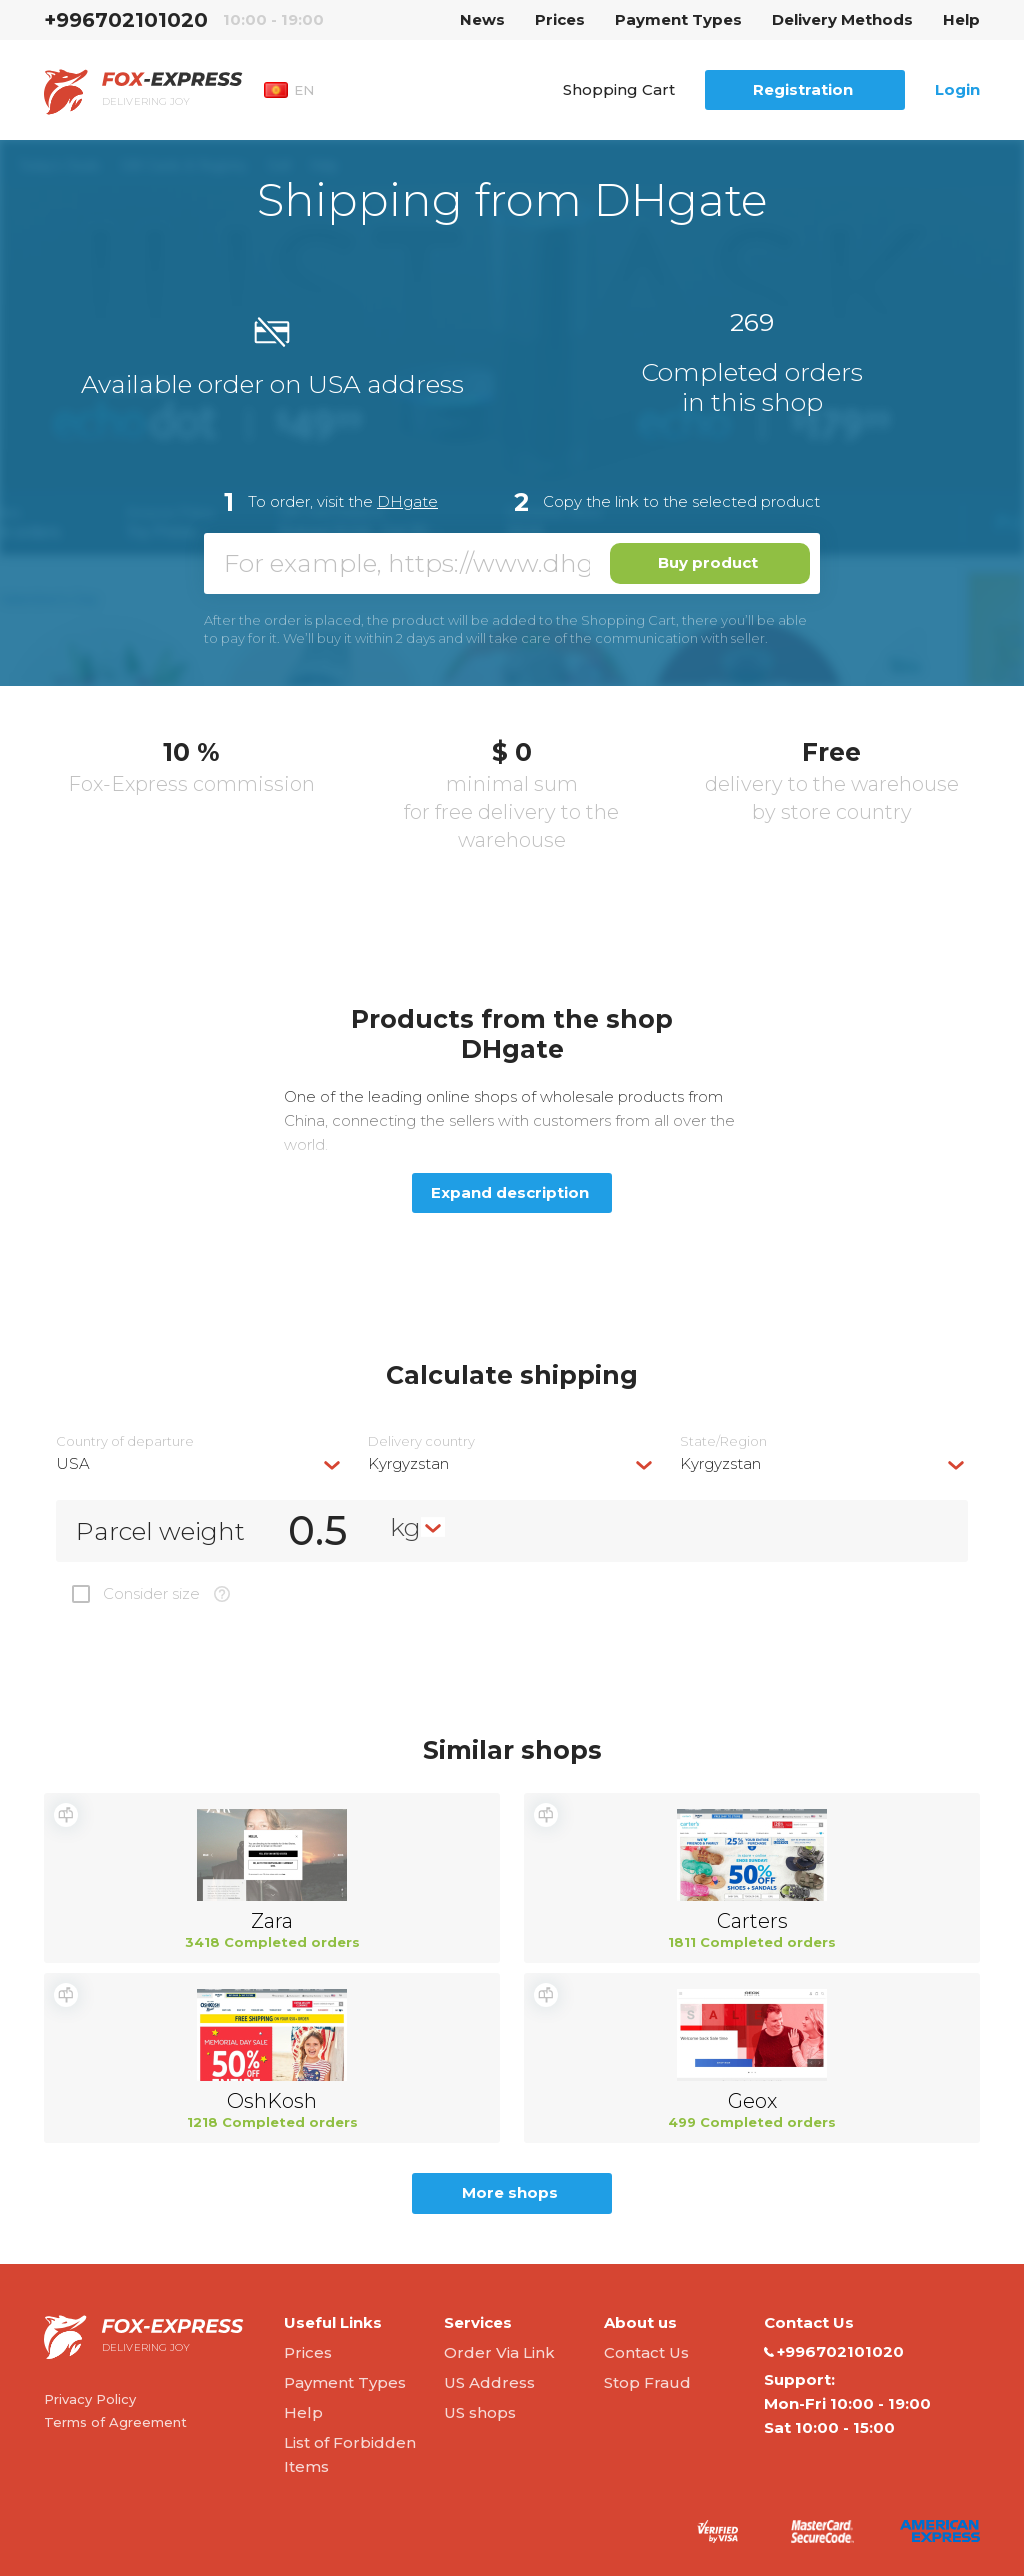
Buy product (708, 562)
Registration (803, 89)
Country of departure (125, 1441)
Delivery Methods (842, 19)
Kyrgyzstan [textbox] (408, 1463)
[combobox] (200, 1463)
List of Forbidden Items (350, 2454)
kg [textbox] (405, 1527)
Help (961, 19)
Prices (560, 19)
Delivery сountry (421, 1441)
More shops (510, 2192)
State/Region (723, 1441)
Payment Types (678, 19)
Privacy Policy (90, 2399)
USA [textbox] (73, 1463)
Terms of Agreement (115, 2422)
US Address (489, 2382)
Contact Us (646, 2352)
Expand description (510, 1192)
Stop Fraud (647, 2382)
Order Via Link (499, 2352)
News (482, 19)
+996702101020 (126, 20)
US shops (480, 2412)
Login (957, 89)
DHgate (407, 501)
